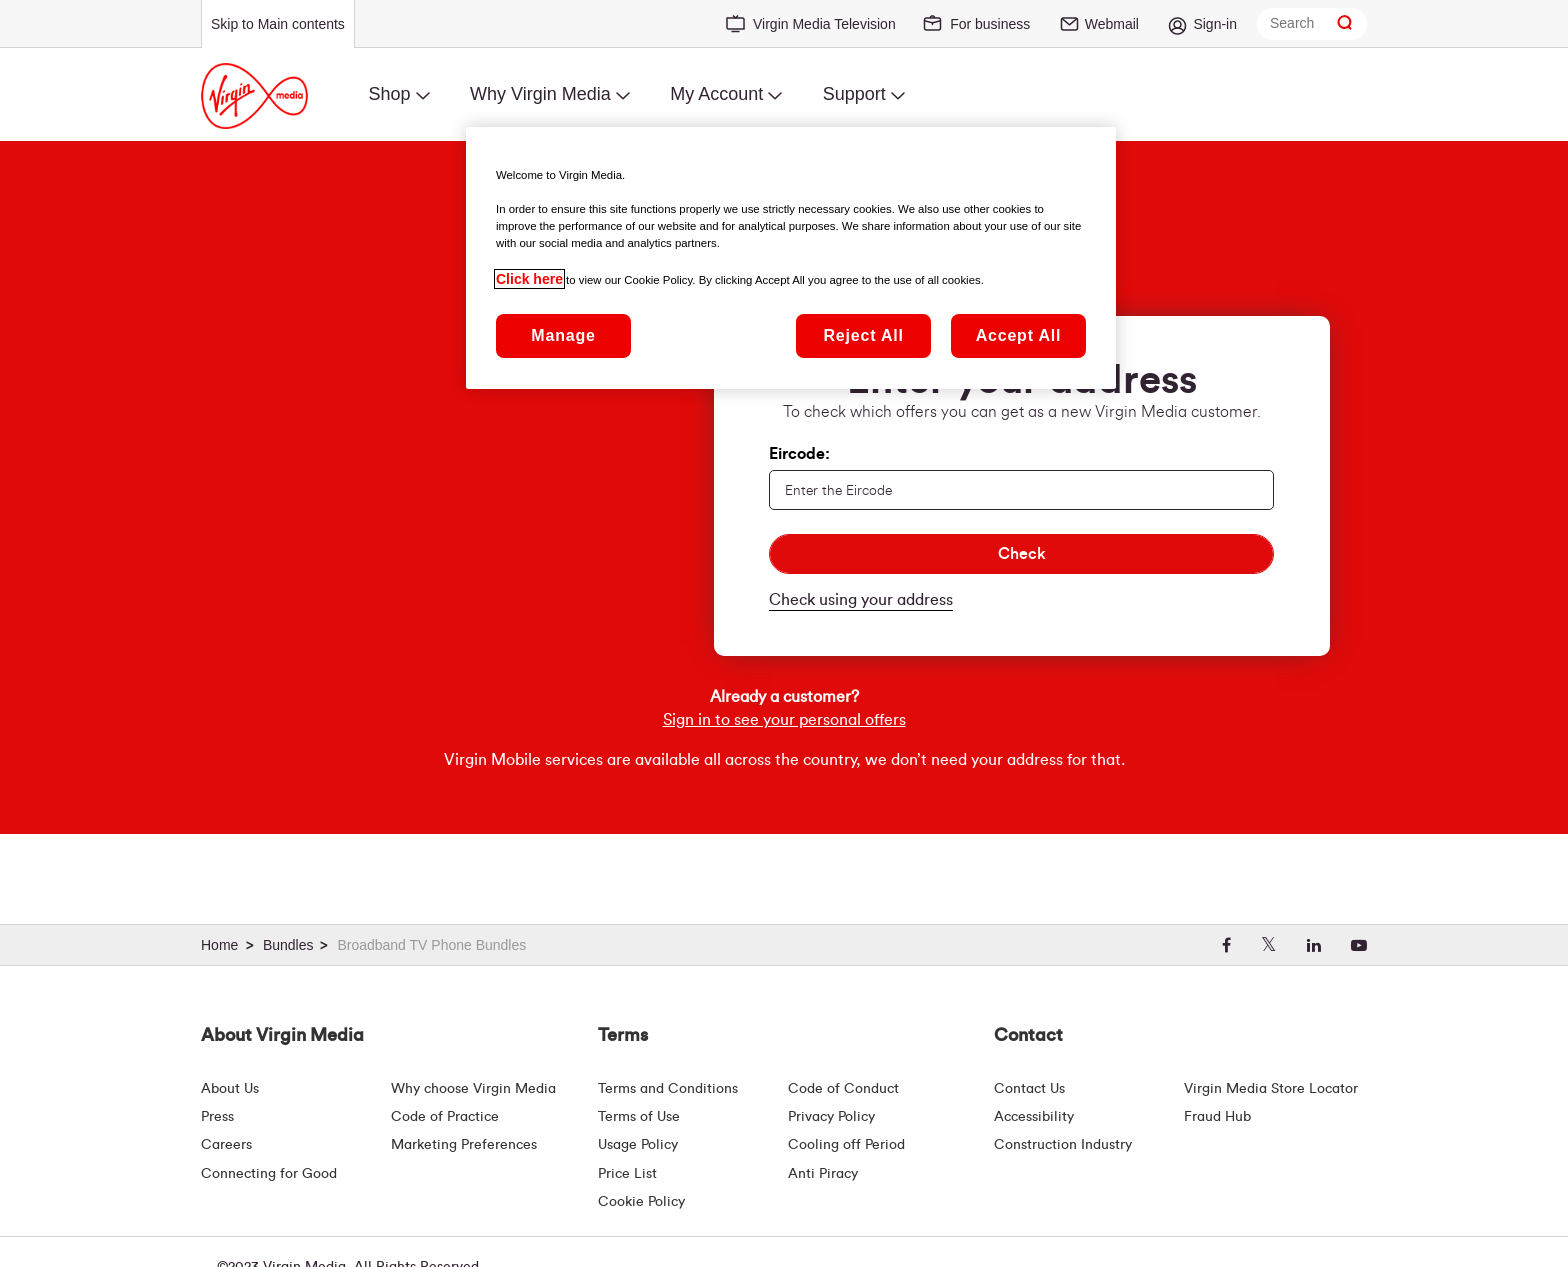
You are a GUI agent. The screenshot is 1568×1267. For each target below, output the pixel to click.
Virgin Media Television (824, 24)
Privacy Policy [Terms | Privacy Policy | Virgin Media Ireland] (831, 1117)
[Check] (1021, 554)
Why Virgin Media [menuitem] (540, 94)
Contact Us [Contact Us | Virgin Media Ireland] (1029, 1089)
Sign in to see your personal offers (784, 757)
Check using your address (861, 600)
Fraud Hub (1217, 1117)
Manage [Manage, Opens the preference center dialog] (563, 335)
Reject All (863, 335)
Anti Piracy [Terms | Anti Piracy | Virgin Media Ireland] (823, 1174)
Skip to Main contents (278, 24)
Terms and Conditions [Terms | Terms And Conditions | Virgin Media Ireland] (668, 1089)
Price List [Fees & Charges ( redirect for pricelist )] (627, 1174)
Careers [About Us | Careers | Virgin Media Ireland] (226, 1145)
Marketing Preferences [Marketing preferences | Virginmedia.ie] (464, 1145)
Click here (529, 279)
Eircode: (799, 454)
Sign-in (1215, 24)
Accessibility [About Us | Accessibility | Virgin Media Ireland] (1034, 1117)
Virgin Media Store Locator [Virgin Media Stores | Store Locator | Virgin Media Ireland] (1271, 1089)
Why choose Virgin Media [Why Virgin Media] (473, 1089)
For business (990, 24)
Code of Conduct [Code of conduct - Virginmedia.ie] (843, 1089)
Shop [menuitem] (389, 94)
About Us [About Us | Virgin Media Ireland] (230, 1089)
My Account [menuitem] (716, 94)
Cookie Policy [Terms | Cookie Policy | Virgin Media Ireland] (641, 1202)
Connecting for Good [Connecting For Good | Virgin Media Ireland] (269, 1174)
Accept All (1019, 335)
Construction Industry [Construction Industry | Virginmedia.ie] (1063, 1145)
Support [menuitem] (854, 94)
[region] (791, 258)
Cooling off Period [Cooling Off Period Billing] (846, 1145)
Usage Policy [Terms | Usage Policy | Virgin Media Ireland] (638, 1145)
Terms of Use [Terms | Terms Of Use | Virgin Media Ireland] (639, 1117)
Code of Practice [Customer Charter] (445, 1117)
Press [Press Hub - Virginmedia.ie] (217, 1117)
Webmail (1112, 24)
